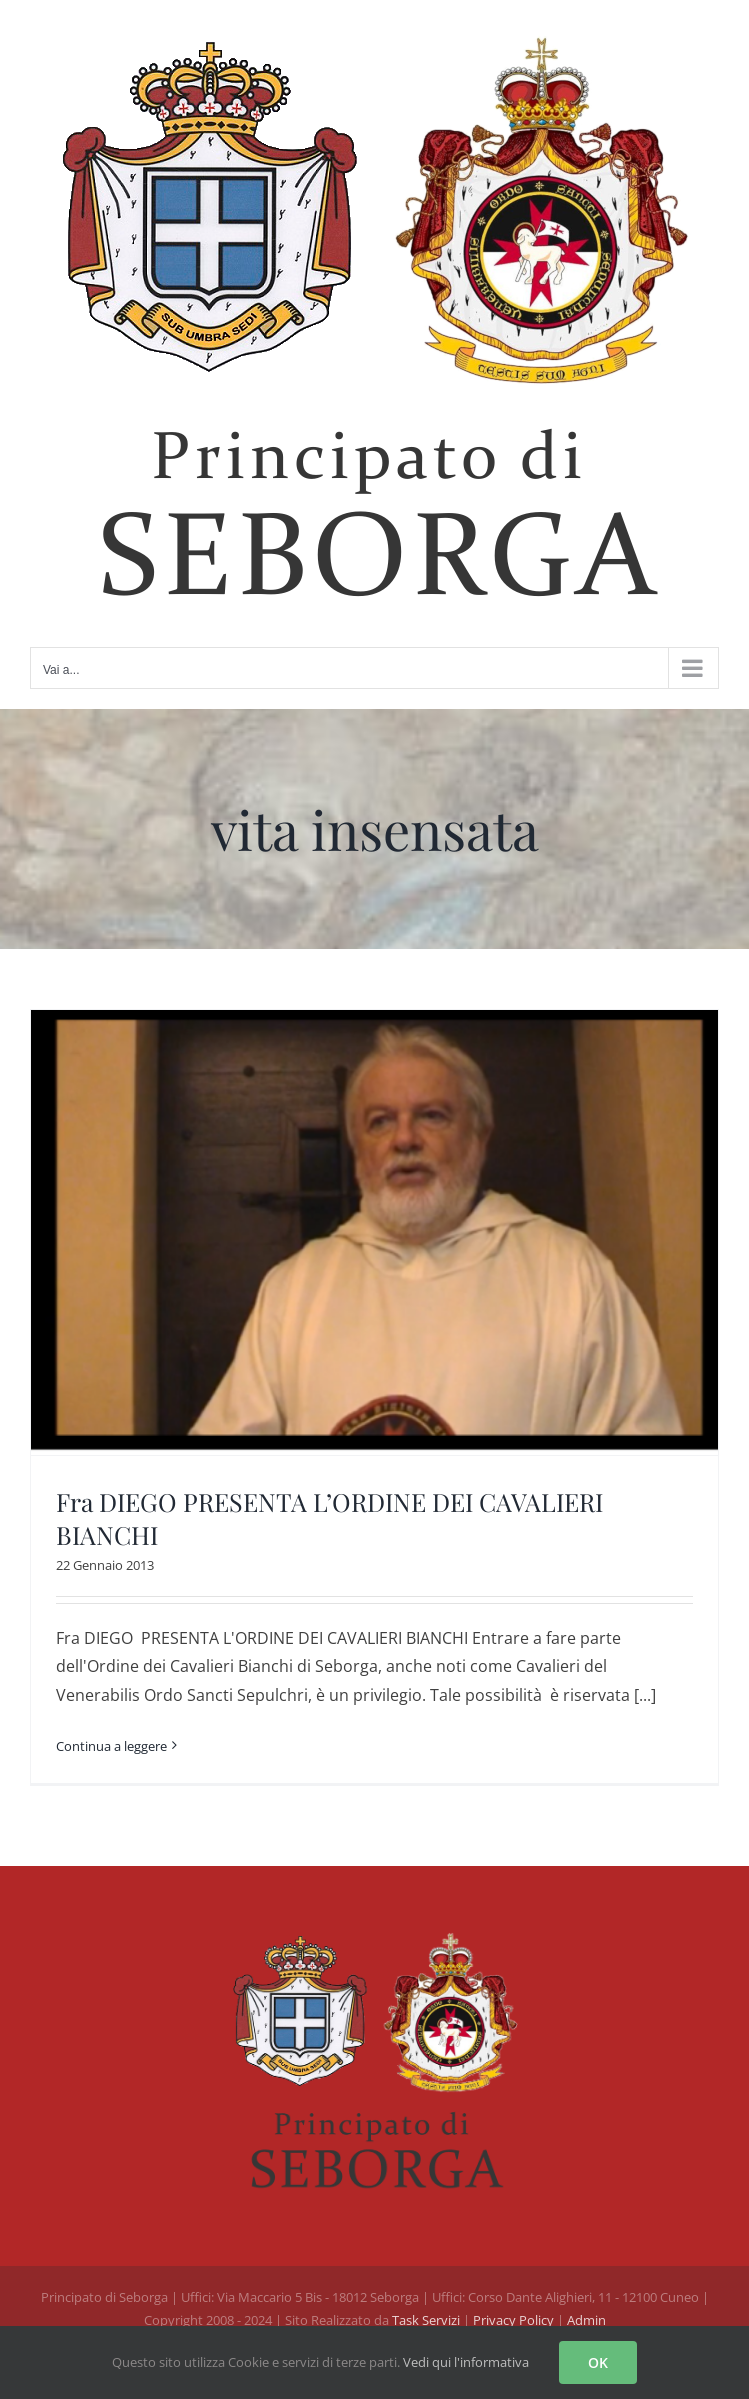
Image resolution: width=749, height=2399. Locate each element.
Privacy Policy (515, 2320)
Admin (586, 2320)
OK (598, 2362)
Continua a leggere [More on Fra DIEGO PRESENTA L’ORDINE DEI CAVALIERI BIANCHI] (111, 1746)
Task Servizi (426, 2320)
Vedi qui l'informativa (466, 2362)
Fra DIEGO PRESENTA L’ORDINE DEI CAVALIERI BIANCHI (329, 1518)
